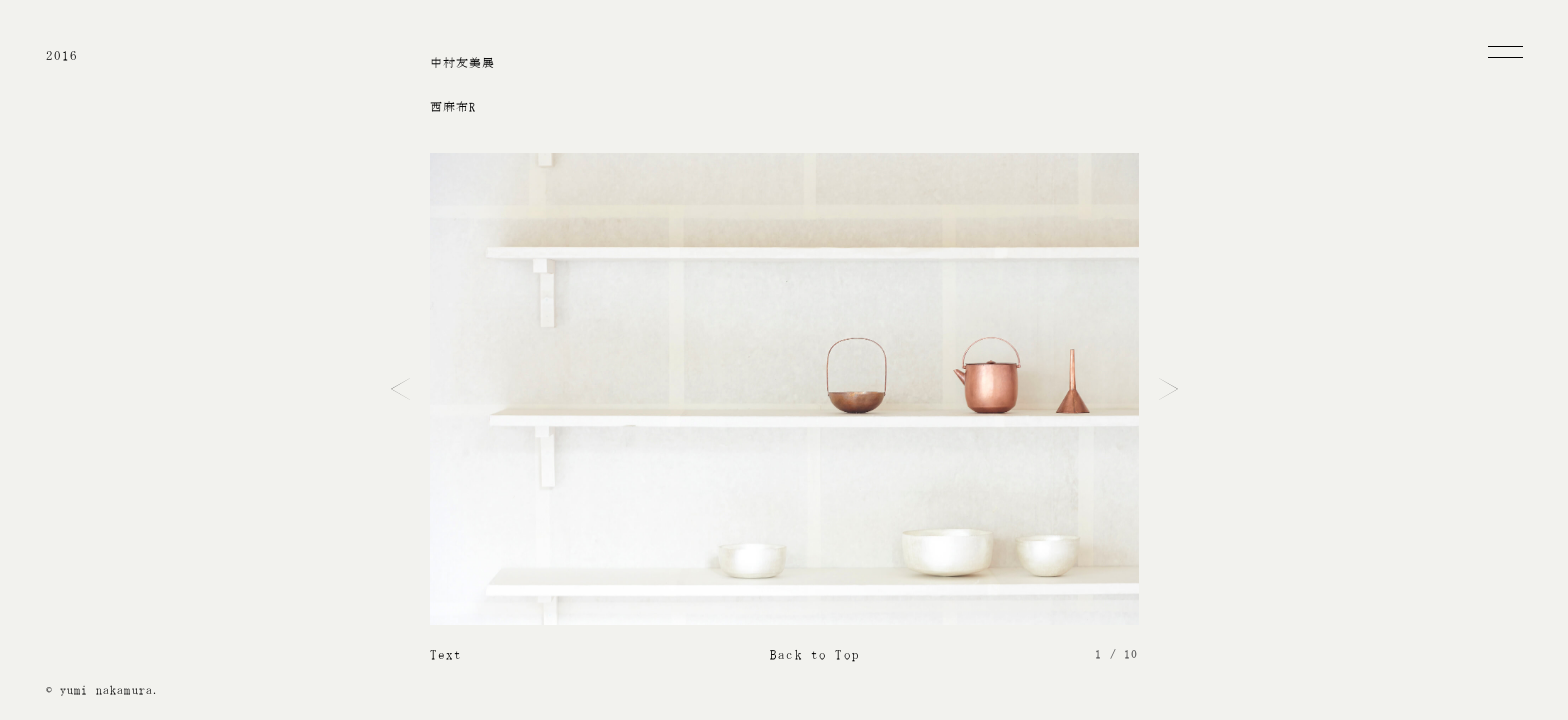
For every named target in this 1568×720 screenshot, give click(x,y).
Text (446, 654)
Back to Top (815, 654)
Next (1168, 389)
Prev (400, 389)
